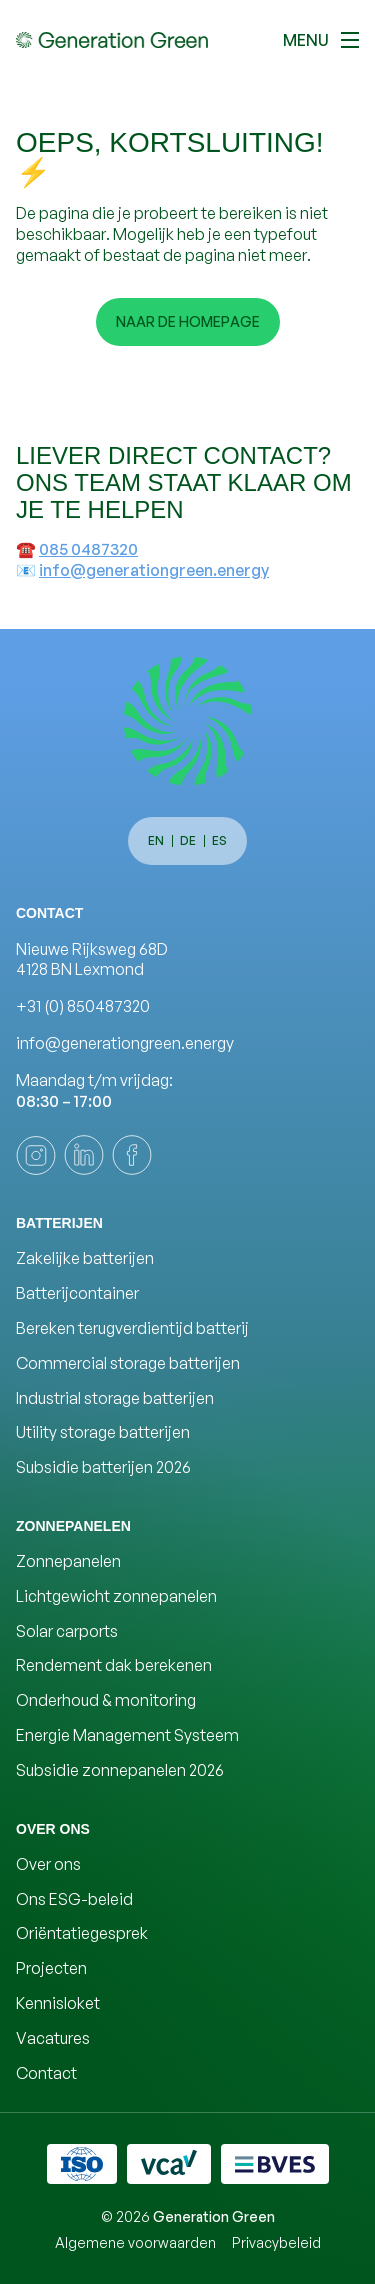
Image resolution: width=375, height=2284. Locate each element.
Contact (46, 2073)
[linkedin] (84, 1155)
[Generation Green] (188, 721)
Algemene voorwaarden (135, 2242)
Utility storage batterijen (103, 1432)
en (156, 840)
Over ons (48, 1864)
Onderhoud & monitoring (106, 1700)
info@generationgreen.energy (154, 570)
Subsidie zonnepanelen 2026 (120, 1770)
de (188, 840)
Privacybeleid (276, 2242)
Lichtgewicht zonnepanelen (116, 1596)
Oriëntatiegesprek (82, 1933)
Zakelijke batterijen (85, 1258)
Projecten (51, 1968)
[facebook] (132, 1155)
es (219, 840)
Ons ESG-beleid (74, 1899)
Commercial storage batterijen (128, 1363)
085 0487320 (88, 549)
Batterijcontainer (77, 1293)
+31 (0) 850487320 (83, 1006)
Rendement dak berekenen (114, 1665)
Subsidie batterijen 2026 (103, 1467)
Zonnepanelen (68, 1561)
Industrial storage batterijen (115, 1398)
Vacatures (53, 2038)
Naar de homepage (188, 321)
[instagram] (36, 1155)
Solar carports (67, 1631)
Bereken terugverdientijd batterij (132, 1328)
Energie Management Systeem (127, 1735)
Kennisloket (58, 2003)
